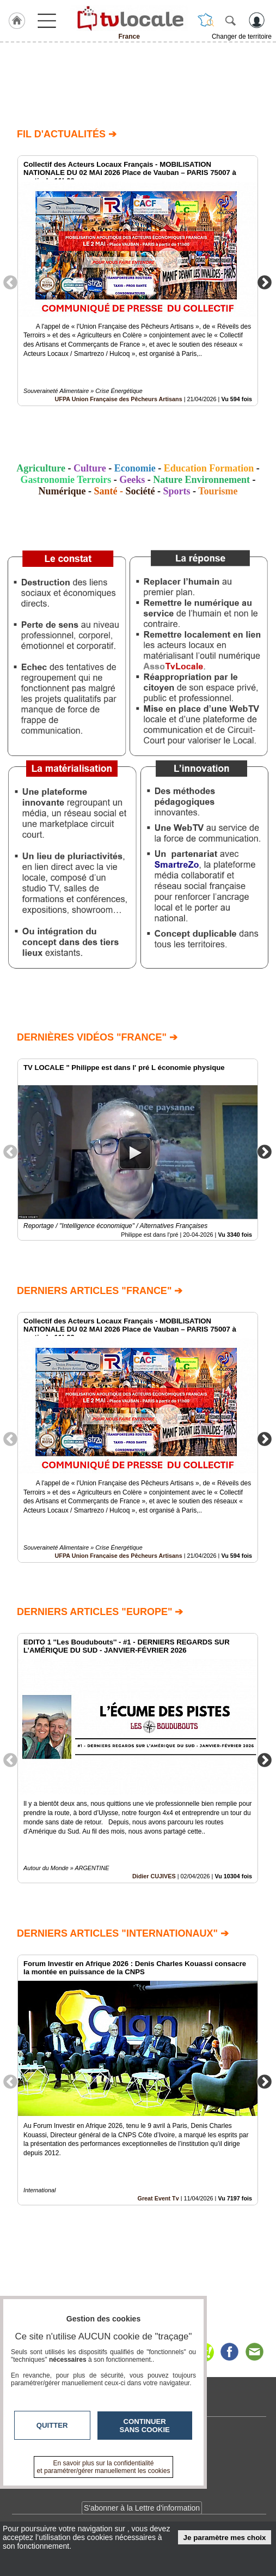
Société (140, 491)
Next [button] (264, 281)
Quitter (52, 2425)
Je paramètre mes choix (224, 2537)
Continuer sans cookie (145, 2425)
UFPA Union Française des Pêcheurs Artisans (118, 399)
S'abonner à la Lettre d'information (142, 2508)
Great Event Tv (158, 2197)
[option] (137, 280)
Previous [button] (10, 281)
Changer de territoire (242, 36)
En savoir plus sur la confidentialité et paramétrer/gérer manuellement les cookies (103, 2467)
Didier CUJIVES (154, 1876)
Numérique (61, 491)
